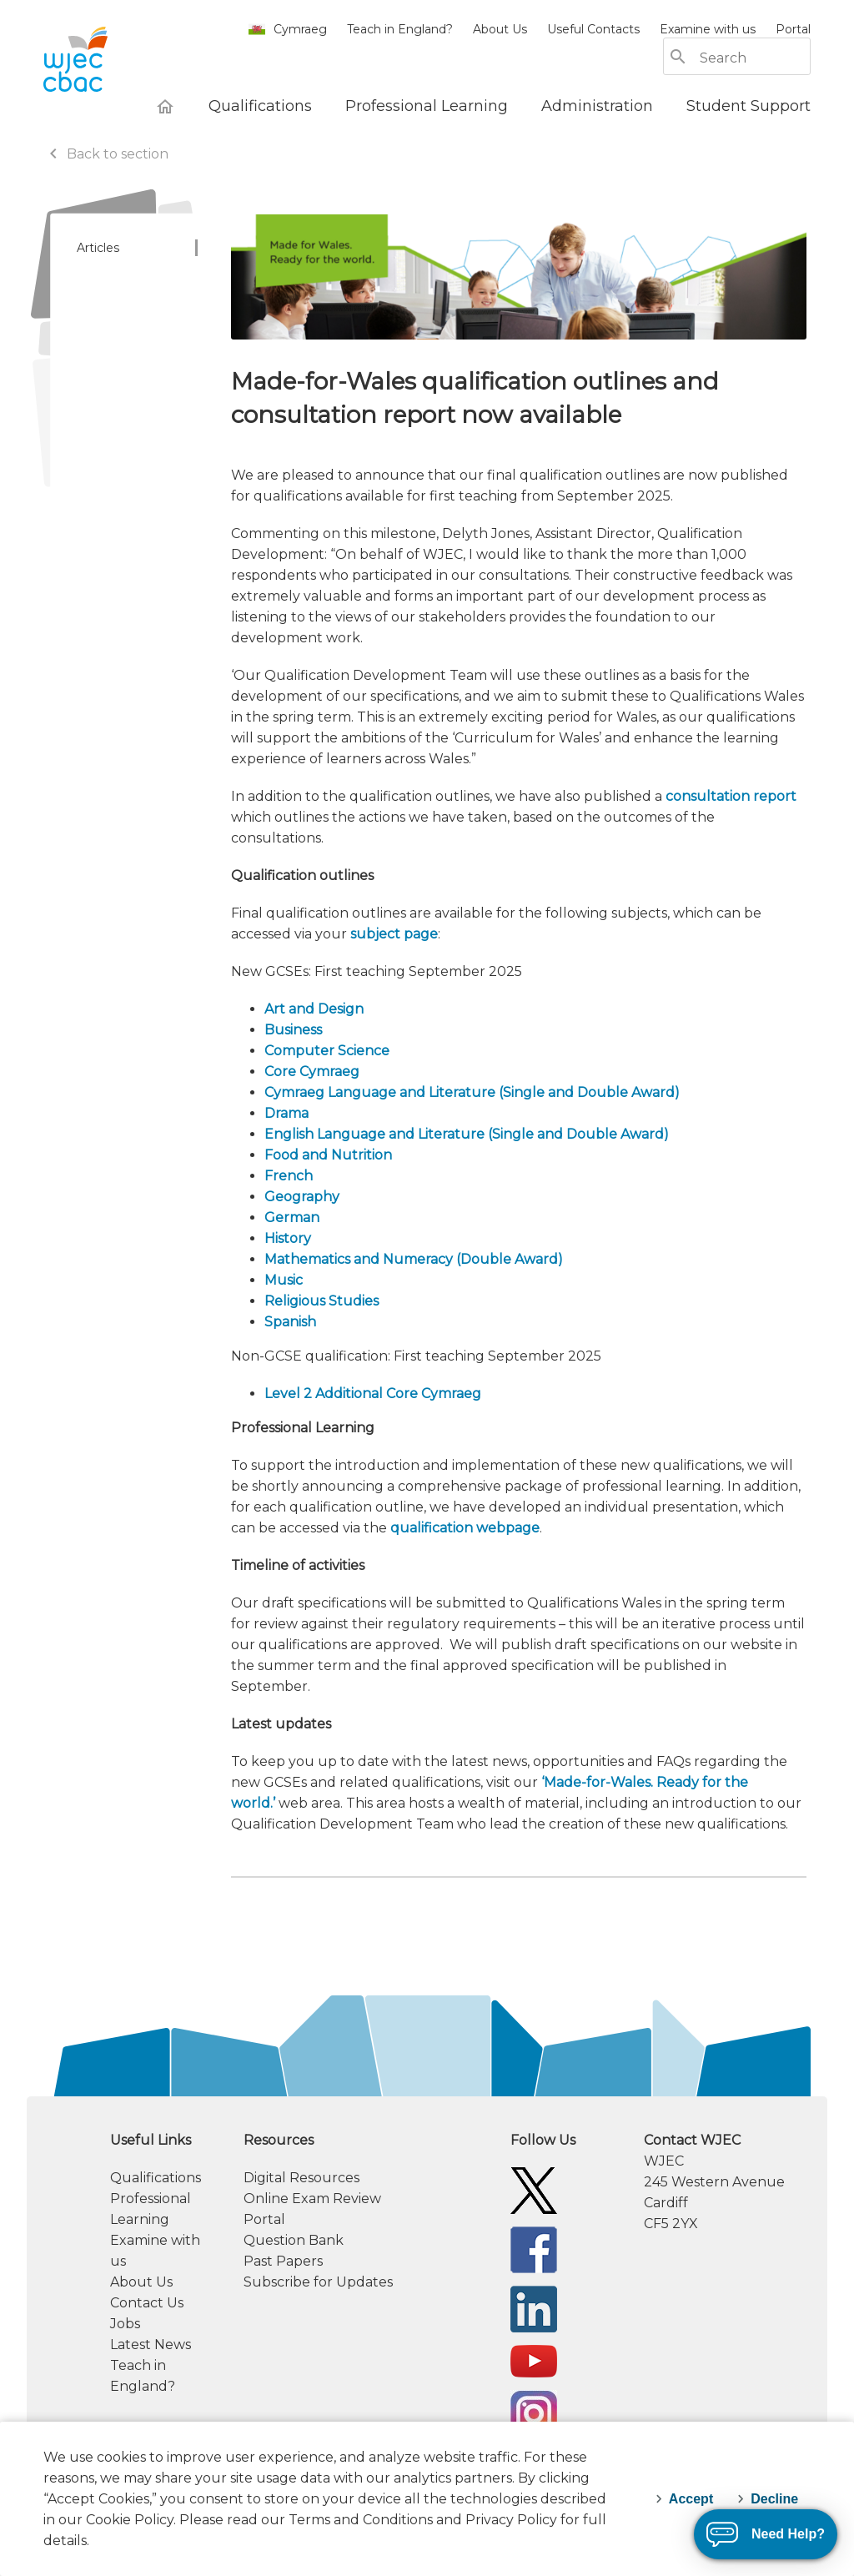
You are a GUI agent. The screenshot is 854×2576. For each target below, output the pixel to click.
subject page (394, 934)
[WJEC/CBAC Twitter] (533, 2189)
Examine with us (708, 29)
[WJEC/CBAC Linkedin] (533, 2308)
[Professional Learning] (426, 106)
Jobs (125, 2324)
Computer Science (326, 1051)
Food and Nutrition (328, 1155)
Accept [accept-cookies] (691, 2499)
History (287, 1238)
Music (283, 1280)
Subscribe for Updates (318, 2282)
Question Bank (294, 2240)
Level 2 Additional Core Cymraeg (372, 1393)
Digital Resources (301, 2178)
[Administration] (597, 106)
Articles (98, 247)
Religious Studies (321, 1301)
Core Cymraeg (311, 1071)
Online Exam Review (312, 2198)
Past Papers (283, 2261)
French (288, 1176)
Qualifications (155, 2178)
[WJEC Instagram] (533, 2413)
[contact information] (727, 2182)
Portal (793, 29)
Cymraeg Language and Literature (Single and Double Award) (472, 1092)
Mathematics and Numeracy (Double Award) (413, 1259)
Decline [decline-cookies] (774, 2499)
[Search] (754, 58)
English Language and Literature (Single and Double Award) (466, 1134)
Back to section (105, 154)
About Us (500, 29)
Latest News (150, 2344)
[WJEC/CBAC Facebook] (533, 2249)
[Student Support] (748, 106)
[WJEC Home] (165, 106)
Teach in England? (400, 29)
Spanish (290, 1322)
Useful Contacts (593, 29)
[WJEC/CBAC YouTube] (533, 2360)
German (291, 1217)
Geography (301, 1197)
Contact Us (146, 2303)
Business (293, 1030)
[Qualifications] (260, 106)
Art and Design (314, 1009)
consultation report (731, 796)
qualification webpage (465, 1528)
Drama (286, 1113)
